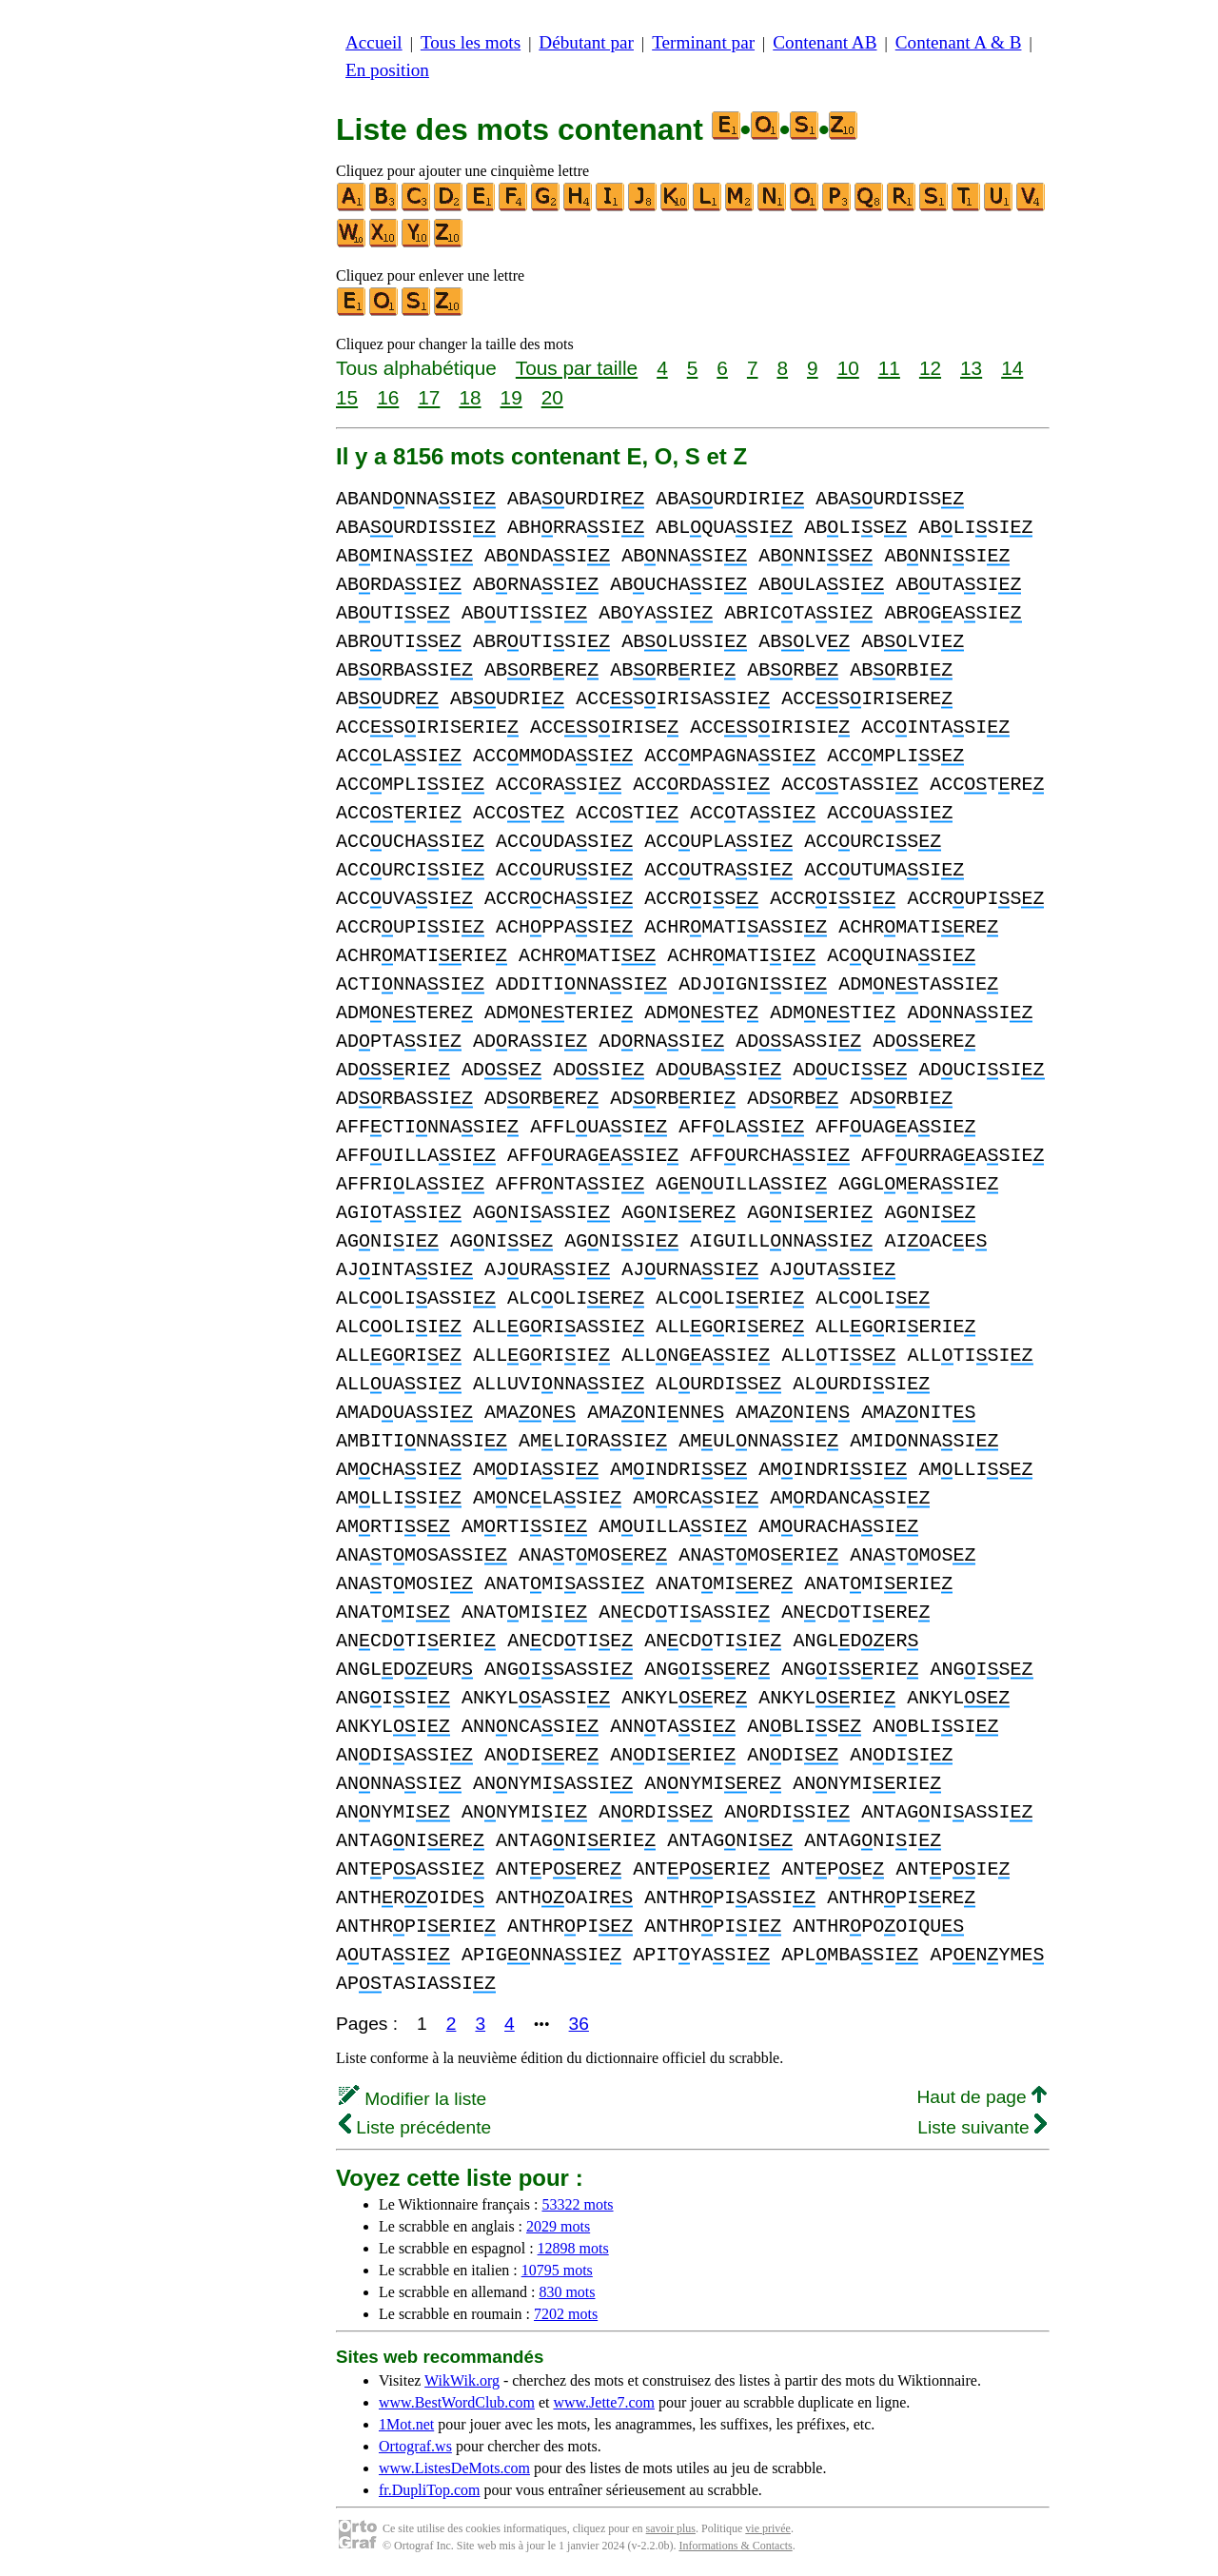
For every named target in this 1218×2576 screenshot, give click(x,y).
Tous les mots (471, 42)
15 (347, 397)
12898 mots (573, 2248)
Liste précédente (415, 2127)
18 (470, 397)
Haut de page (981, 2097)
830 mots (567, 2292)
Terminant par (703, 42)
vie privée (768, 2528)
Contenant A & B (958, 42)
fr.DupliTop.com (429, 2490)
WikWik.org (462, 2380)
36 (579, 2024)
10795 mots (557, 2270)
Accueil (374, 42)
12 (930, 368)
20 (552, 397)
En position (387, 70)
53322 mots (577, 2204)
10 (848, 368)
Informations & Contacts (735, 2545)
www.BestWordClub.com (457, 2402)
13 (971, 368)
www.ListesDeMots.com (454, 2468)
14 (1012, 368)
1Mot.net (406, 2424)
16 (388, 397)
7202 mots (566, 2314)
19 (511, 397)
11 (889, 368)
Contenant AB (824, 42)
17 (429, 397)
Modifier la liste (412, 2099)
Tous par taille (577, 368)
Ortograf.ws (415, 2446)
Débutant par (586, 42)
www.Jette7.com (604, 2402)
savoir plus (671, 2528)
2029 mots (558, 2226)
